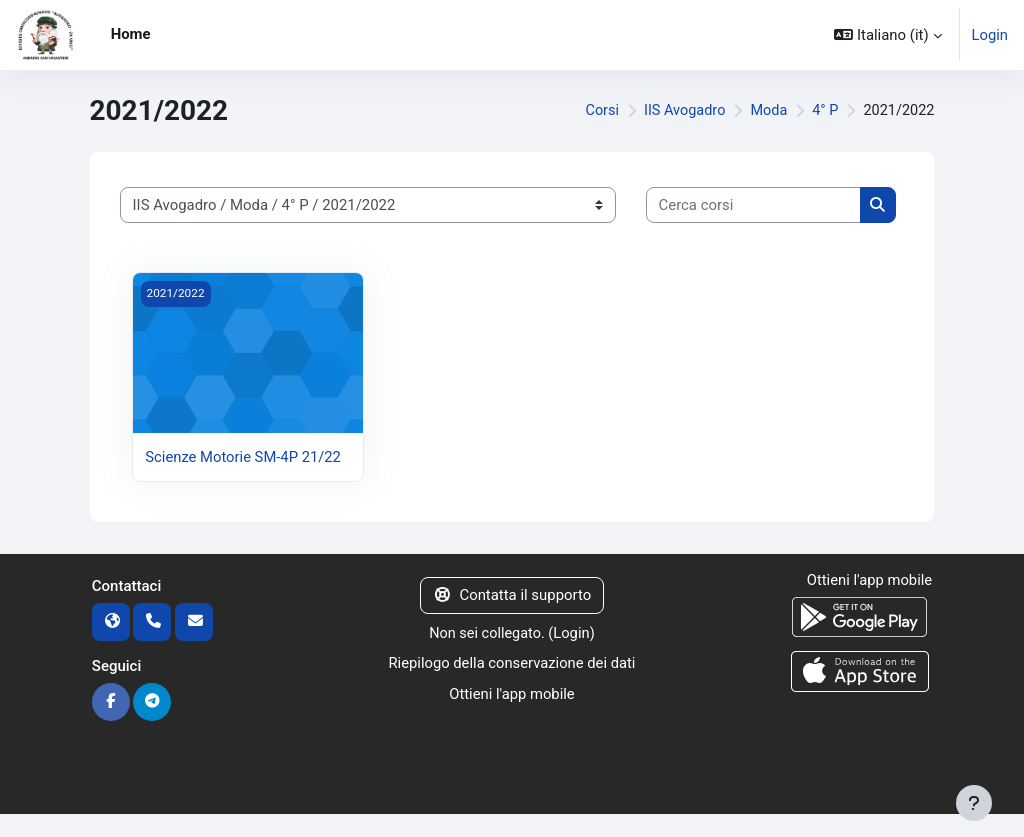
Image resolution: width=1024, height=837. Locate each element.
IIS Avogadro (679, 111)
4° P (822, 111)
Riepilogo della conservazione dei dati (511, 685)
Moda (765, 111)
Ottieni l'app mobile (512, 715)
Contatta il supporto (512, 617)
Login (989, 35)
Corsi (595, 111)
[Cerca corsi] (753, 205)
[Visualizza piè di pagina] (974, 803)
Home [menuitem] (131, 34)
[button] (887, 35)
